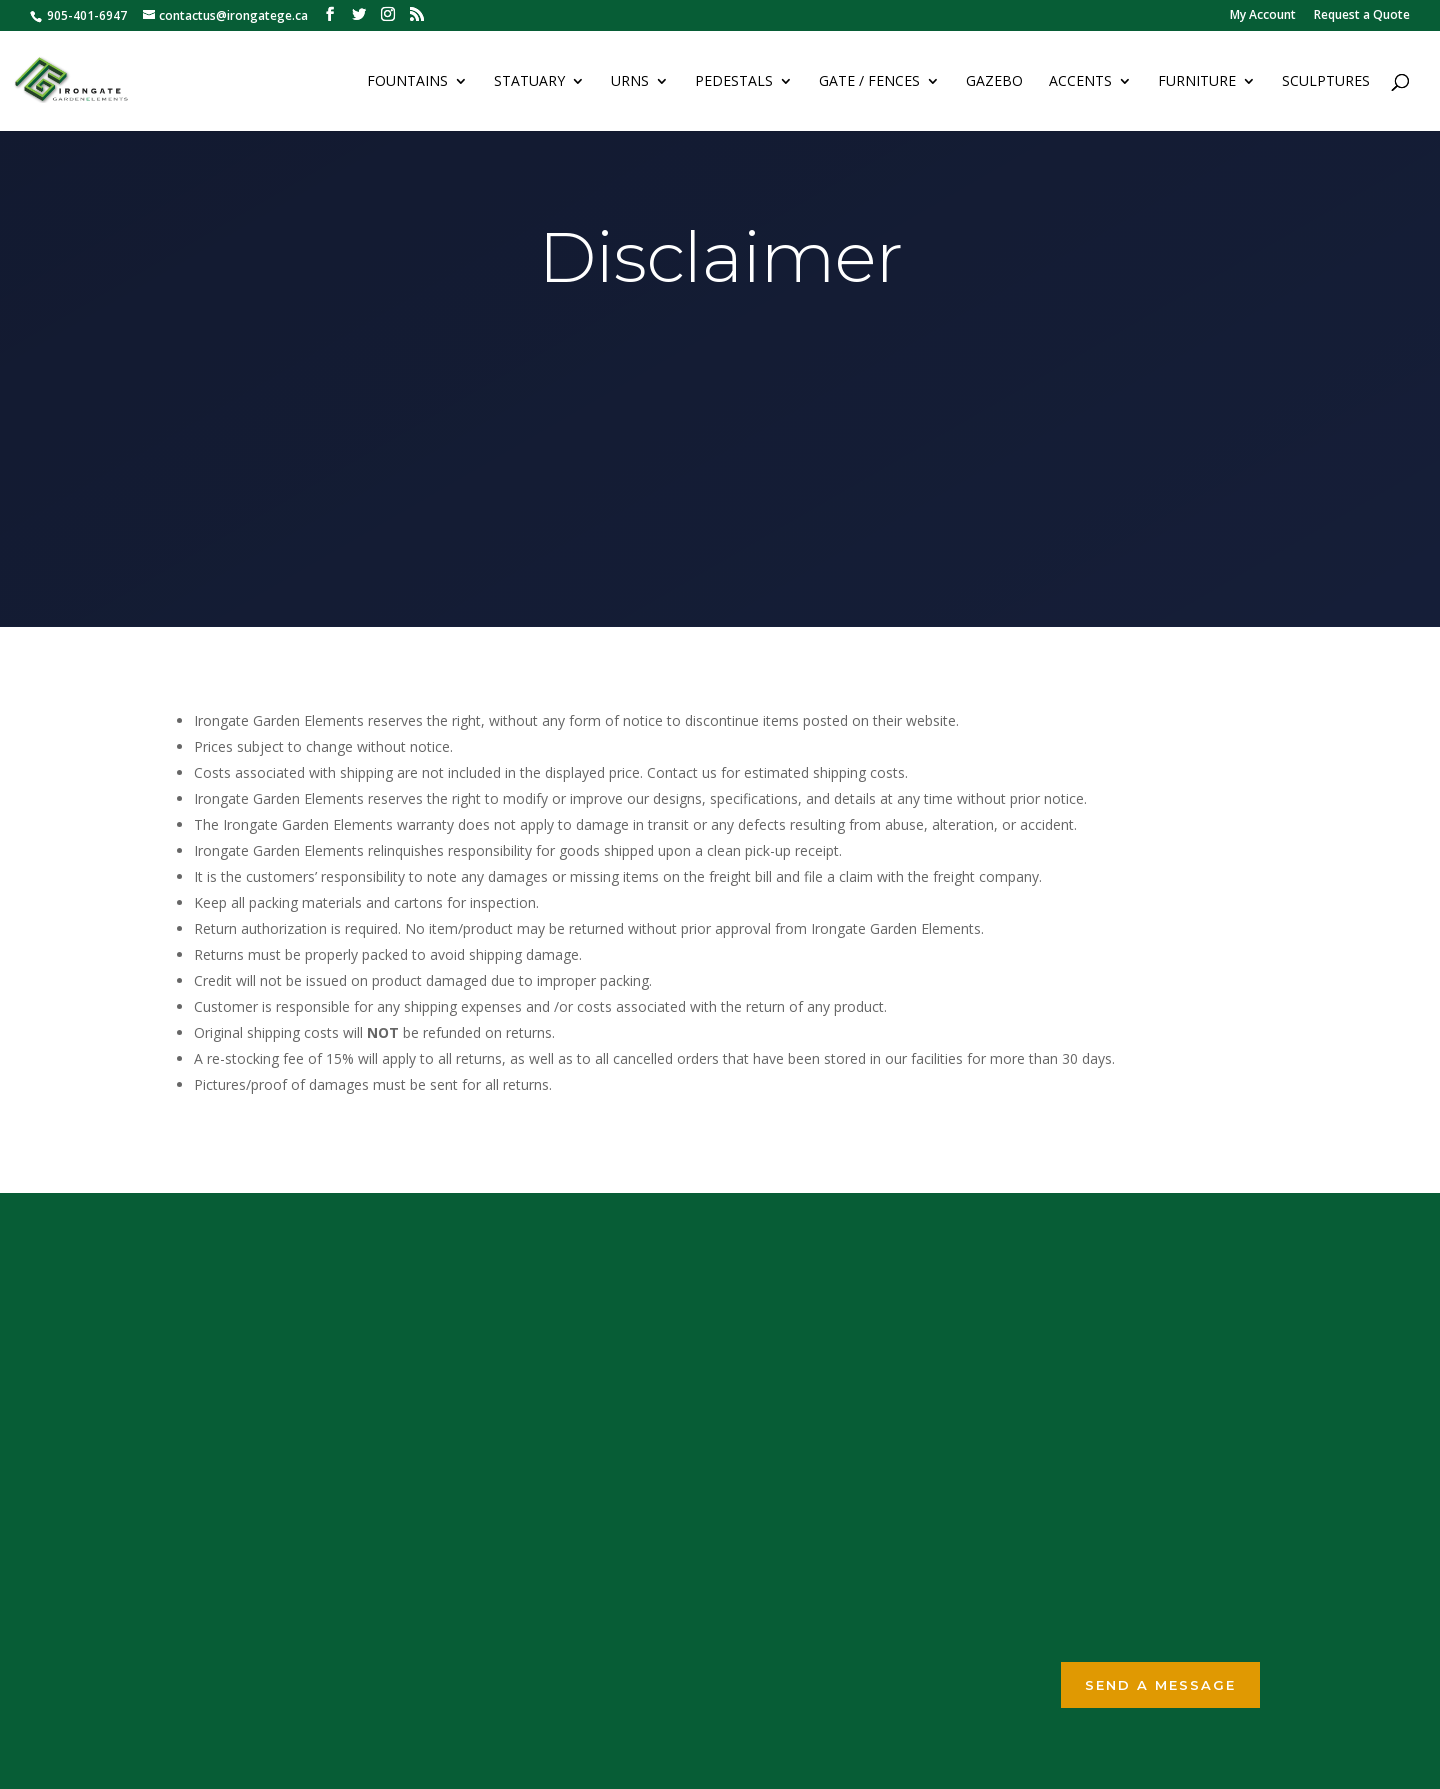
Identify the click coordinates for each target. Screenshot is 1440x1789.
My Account (1263, 16)
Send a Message (1160, 1685)
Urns (630, 82)
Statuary (529, 82)
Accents (1080, 82)
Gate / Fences (869, 82)
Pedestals (734, 82)
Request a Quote (1362, 16)
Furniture (1197, 82)
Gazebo (994, 82)
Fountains (407, 82)
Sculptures (1326, 82)
